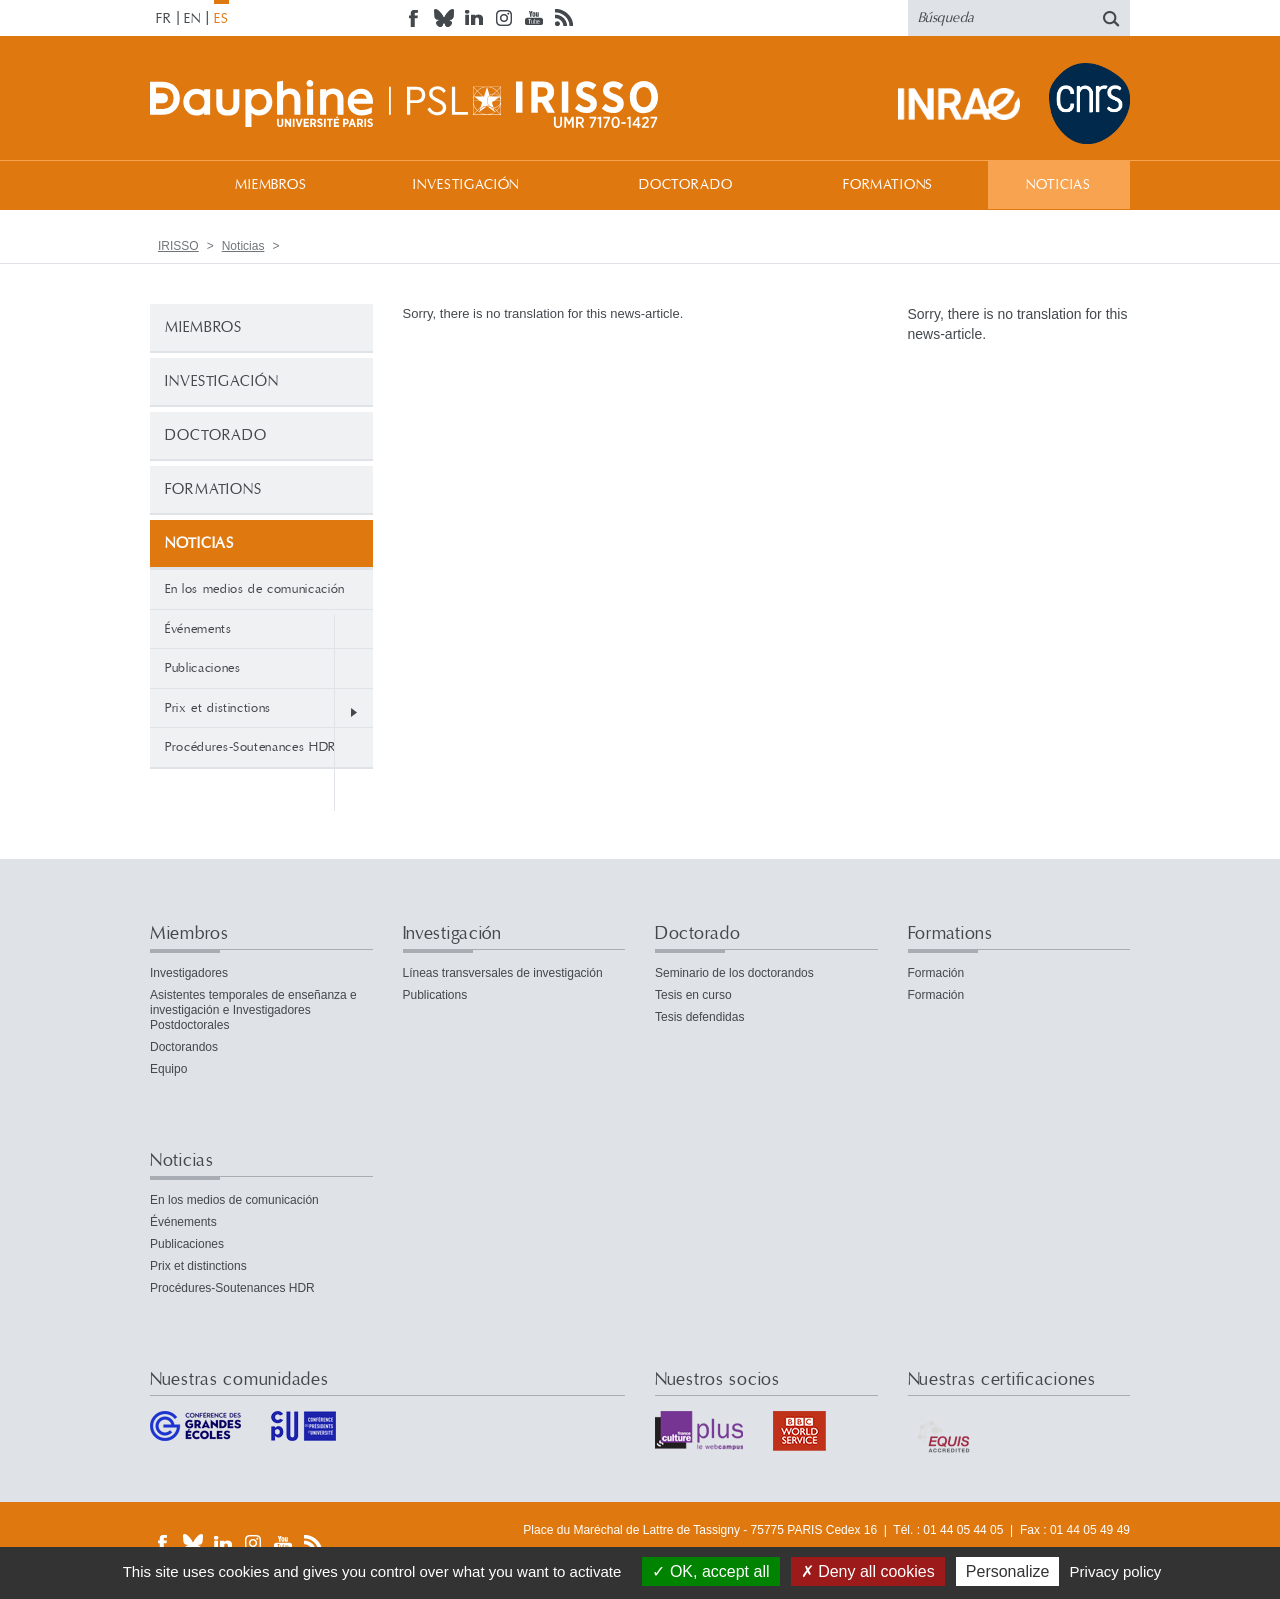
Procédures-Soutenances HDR (250, 747)
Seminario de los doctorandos (734, 973)
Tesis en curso (693, 995)
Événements (198, 629)
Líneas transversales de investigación (503, 973)
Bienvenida (170, 184)
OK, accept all (710, 1571)
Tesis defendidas (699, 1017)
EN (192, 19)
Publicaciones (202, 668)
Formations (888, 185)
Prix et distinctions (218, 708)
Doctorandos (184, 1047)
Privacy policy (1116, 1571)
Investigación (466, 185)
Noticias (1058, 185)
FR (164, 19)
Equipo (168, 1069)
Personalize (1008, 1571)
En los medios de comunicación (255, 589)
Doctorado (686, 185)
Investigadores (189, 973)
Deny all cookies (868, 1571)
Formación (936, 973)
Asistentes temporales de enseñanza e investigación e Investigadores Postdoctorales (253, 1010)
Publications (435, 995)
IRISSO (178, 246)
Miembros (271, 185)
